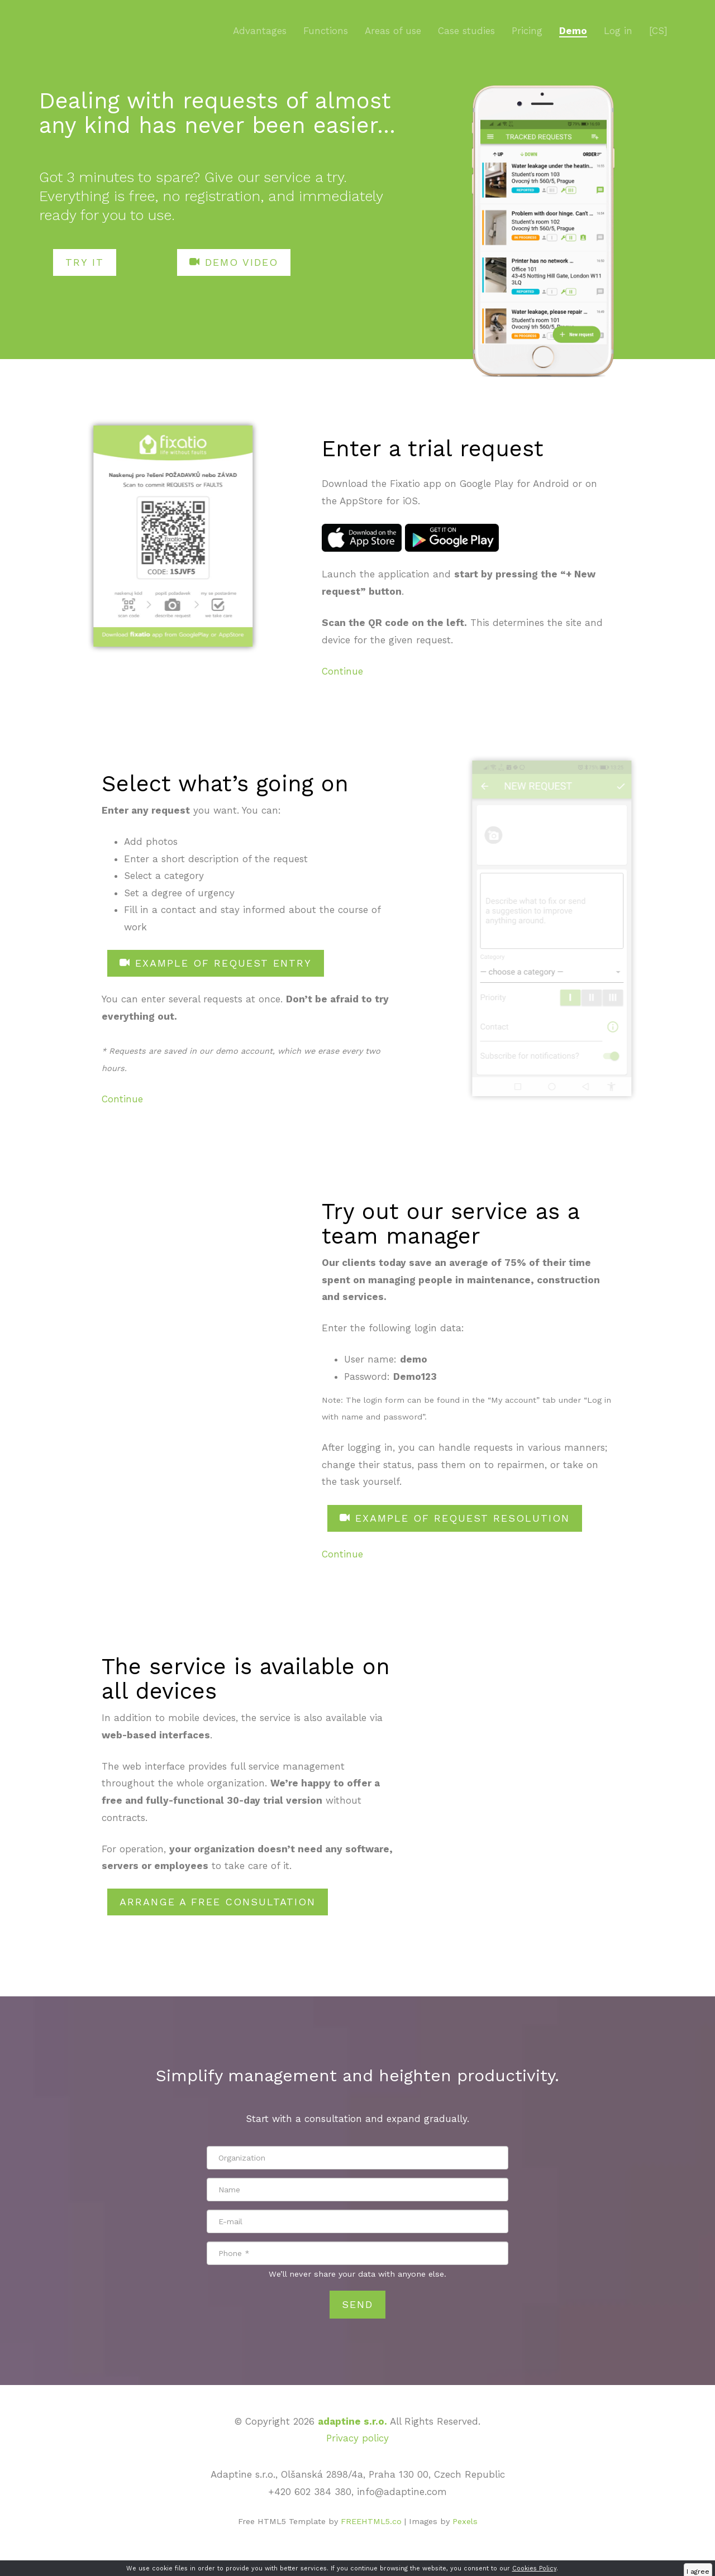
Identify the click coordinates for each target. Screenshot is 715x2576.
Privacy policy (357, 2438)
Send (357, 2304)
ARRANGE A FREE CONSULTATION (218, 1902)
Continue (342, 671)
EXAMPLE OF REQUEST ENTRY (216, 963)
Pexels (465, 2521)
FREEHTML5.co (371, 2521)
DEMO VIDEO (233, 262)
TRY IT (84, 262)
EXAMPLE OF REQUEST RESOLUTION (455, 1518)
